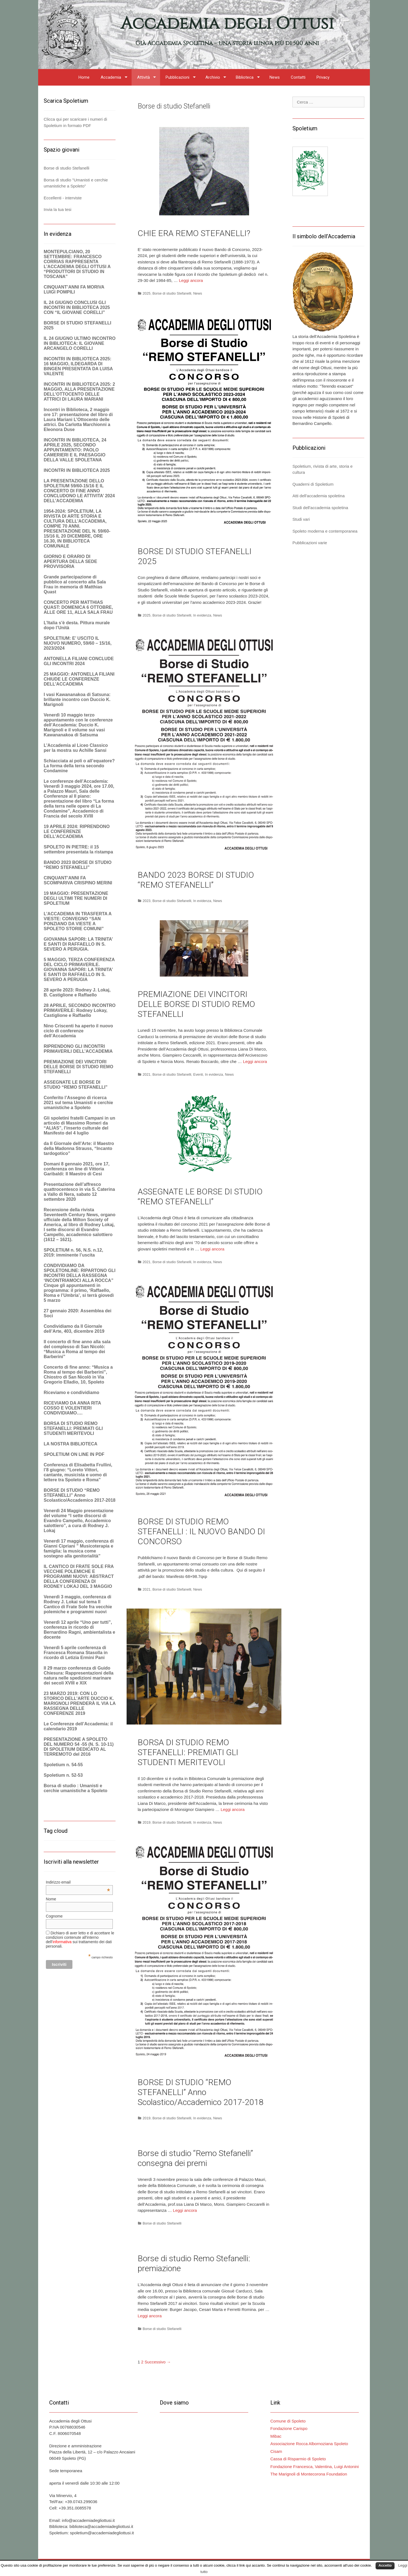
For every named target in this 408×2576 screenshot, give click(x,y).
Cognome (54, 1916)
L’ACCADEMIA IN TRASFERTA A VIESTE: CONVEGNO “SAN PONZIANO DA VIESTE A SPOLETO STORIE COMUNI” (77, 921)
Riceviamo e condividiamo (71, 1392)
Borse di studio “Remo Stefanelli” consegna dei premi (195, 2158)
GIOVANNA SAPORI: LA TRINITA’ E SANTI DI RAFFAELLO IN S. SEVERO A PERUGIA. (78, 944)
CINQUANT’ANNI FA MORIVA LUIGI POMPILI (74, 289)
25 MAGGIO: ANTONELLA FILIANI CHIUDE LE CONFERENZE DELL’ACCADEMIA (79, 679)
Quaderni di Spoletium (312, 484)
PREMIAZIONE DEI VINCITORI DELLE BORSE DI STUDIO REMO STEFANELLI (196, 1004)
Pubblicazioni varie (309, 542)
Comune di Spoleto (288, 2421)
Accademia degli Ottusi (227, 23)
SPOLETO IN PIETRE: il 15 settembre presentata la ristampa (78, 849)
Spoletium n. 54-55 (63, 1764)
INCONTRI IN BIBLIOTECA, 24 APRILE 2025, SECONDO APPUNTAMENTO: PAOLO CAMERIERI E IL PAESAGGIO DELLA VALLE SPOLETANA (75, 450)
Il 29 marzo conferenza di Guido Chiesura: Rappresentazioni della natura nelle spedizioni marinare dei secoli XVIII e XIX (79, 1675)
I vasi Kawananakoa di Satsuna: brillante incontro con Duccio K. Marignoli (77, 699)
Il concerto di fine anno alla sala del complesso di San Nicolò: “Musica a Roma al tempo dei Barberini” (77, 1349)
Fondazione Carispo (288, 2428)
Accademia (111, 77)
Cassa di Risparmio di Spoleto (298, 2458)
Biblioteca (244, 77)
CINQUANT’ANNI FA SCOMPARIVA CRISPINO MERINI (78, 880)
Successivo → (158, 2362)
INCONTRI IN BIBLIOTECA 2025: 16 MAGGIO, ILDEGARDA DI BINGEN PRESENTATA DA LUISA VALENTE (78, 366)
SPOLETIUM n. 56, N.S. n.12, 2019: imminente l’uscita (73, 1252)
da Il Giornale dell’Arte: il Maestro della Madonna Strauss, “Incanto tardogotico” (79, 1148)
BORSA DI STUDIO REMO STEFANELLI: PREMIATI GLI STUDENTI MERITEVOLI (188, 1752)
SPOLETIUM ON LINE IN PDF (74, 1454)
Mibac (275, 2436)
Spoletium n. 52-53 (63, 1775)
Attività (143, 77)
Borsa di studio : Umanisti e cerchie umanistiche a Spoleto (75, 1788)
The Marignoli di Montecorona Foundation (308, 2474)
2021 (146, 1074)
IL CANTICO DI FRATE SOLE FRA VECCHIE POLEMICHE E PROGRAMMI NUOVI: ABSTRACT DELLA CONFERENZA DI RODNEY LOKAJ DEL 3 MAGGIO (79, 1576)
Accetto (385, 2565)
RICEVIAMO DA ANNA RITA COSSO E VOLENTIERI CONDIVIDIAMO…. (72, 1408)
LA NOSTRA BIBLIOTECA (70, 1444)
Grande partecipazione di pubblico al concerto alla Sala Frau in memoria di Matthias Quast (75, 584)
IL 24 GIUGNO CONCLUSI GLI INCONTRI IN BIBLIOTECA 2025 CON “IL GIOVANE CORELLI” (77, 307)
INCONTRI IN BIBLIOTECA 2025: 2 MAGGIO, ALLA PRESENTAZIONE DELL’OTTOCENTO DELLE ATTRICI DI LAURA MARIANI (79, 391)
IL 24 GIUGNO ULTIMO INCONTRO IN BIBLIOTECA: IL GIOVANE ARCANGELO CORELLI (80, 343)
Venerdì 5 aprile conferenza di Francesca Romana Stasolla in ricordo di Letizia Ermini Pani (76, 1652)
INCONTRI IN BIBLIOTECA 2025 (77, 470)
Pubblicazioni (177, 77)
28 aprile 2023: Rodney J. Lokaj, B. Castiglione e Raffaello (77, 992)
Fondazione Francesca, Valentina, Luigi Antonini (314, 2466)
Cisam (276, 2451)
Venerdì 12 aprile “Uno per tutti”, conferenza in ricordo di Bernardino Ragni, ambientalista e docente (79, 1629)
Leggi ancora (191, 280)
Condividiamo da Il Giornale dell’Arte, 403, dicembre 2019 (74, 1329)
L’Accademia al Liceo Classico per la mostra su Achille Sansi (76, 748)
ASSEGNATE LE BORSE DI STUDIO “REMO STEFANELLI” (200, 1196)
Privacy (323, 77)
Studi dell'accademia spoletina (320, 507)
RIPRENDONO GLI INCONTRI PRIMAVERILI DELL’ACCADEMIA (78, 1049)
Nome (51, 1899)
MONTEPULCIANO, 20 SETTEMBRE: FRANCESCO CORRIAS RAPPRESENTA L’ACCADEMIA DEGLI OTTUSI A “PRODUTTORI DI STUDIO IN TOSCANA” (77, 264)
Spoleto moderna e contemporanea (324, 531)
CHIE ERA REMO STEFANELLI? (194, 233)
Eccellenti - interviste (63, 197)
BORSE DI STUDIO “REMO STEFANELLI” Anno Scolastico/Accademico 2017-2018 (200, 2092)
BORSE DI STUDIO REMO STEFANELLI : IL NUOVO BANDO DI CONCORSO (201, 1531)
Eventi (198, 1074)
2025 (146, 293)
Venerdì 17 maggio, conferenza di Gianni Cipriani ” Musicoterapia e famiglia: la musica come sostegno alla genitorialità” (79, 1548)
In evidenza (202, 615)
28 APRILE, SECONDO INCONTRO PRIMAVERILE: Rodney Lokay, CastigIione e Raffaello (80, 1010)
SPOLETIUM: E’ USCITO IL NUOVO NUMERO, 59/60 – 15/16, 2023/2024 (77, 643)
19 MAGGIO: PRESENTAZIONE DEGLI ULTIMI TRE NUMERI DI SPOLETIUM (76, 898)
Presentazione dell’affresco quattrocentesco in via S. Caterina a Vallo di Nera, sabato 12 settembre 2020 (79, 1192)
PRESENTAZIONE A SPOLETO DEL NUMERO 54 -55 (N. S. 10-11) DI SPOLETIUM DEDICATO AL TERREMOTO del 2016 (79, 1747)
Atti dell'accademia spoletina (318, 495)
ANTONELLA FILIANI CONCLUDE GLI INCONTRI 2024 (79, 661)
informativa (62, 1942)
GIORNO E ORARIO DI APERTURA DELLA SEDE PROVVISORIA (70, 561)
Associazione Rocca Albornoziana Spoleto (309, 2443)
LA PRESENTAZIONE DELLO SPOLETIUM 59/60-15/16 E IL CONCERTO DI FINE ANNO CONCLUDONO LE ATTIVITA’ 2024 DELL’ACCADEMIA (79, 490)
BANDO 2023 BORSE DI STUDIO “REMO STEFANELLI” (196, 880)
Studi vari (301, 519)
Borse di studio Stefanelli (171, 293)
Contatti (298, 77)
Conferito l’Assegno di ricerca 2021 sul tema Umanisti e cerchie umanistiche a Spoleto (78, 1102)
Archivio (212, 77)
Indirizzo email (78, 1882)
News (275, 77)
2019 (146, 1822)
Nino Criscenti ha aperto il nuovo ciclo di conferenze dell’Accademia (78, 1030)
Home (84, 77)
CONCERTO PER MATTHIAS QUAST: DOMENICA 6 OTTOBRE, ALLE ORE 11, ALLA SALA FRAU (78, 607)
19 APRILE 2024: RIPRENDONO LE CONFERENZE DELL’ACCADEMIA (77, 831)
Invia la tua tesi (57, 209)
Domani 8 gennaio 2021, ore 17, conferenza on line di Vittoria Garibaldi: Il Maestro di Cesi (76, 1169)
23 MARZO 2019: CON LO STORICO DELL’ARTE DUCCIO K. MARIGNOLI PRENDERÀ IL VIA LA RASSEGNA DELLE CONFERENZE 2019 (80, 1703)
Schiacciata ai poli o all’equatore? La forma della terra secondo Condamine (79, 765)
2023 (146, 901)
